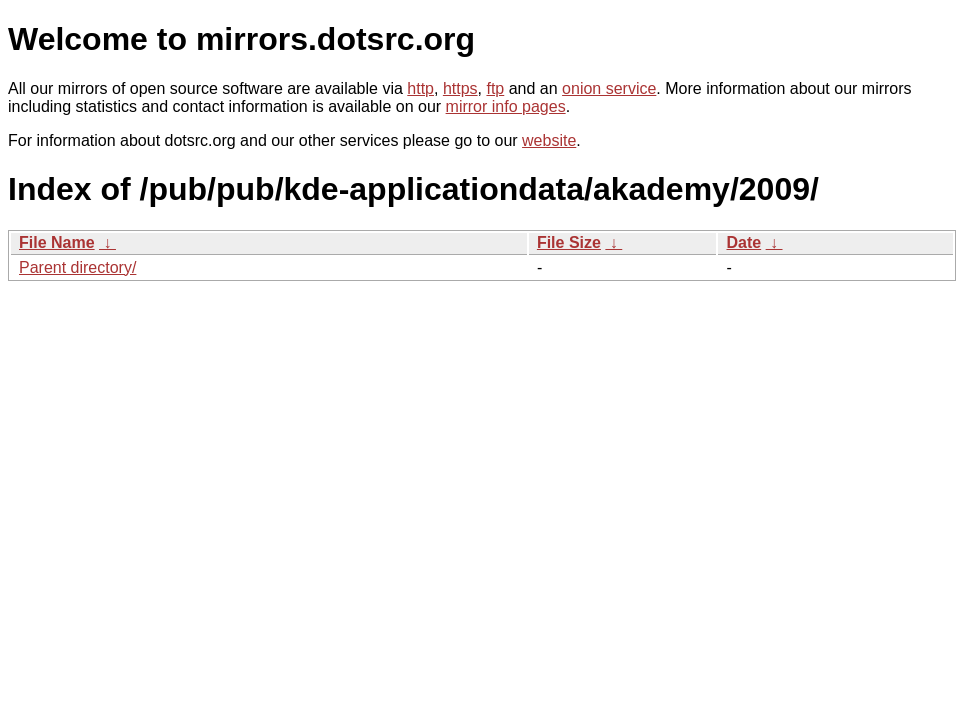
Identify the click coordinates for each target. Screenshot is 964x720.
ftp (495, 88)
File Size (569, 242)
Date (743, 242)
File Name (57, 242)
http (420, 88)
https (460, 88)
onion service (609, 88)
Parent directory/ (77, 267)
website (549, 140)
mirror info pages (506, 106)
